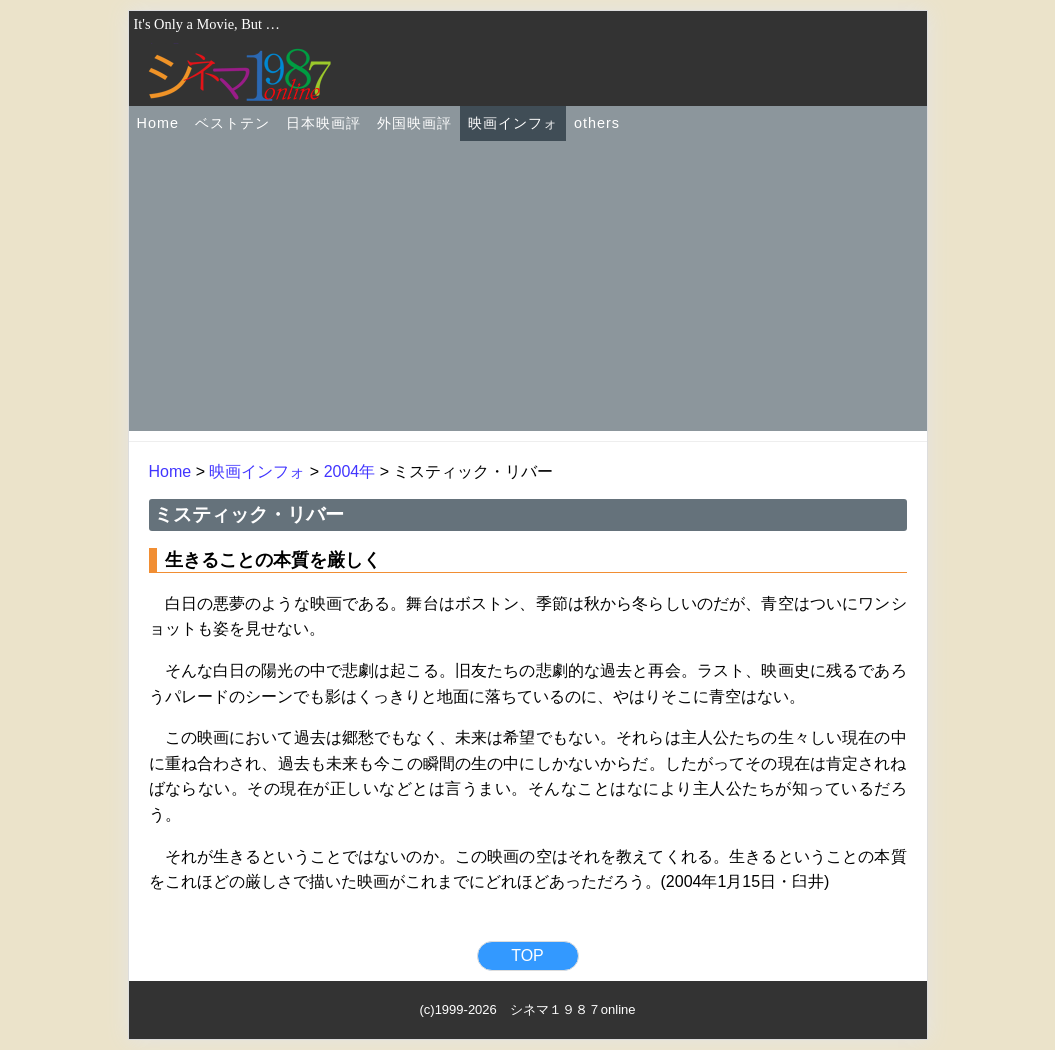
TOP (527, 955)
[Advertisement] (528, 291)
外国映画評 (414, 123)
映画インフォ (513, 123)
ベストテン (232, 123)
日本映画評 (323, 123)
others (597, 123)
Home (158, 123)
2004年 (350, 471)
